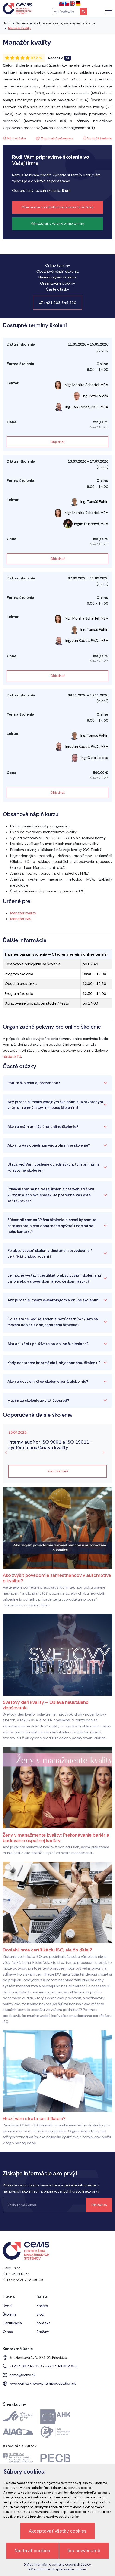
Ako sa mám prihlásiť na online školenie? (42, 1126)
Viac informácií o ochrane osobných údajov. (57, 2565)
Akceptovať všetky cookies (57, 2531)
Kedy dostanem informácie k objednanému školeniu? (54, 1362)
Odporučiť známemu (54, 138)
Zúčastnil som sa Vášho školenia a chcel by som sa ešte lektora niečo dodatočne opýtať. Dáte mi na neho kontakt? (51, 1225)
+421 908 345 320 (57, 302)
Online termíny (57, 265)
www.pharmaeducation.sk (54, 2383)
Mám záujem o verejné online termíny (58, 224)
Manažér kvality (19, 28)
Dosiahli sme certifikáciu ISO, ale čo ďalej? (47, 1950)
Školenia (22, 23)
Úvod (7, 23)
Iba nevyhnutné (84, 2551)
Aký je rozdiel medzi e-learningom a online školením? (53, 1300)
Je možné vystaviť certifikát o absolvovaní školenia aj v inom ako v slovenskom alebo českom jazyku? (54, 1278)
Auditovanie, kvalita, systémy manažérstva (64, 23)
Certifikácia (12, 2323)
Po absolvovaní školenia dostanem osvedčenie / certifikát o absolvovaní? (49, 1253)
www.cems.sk (20, 2383)
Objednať (58, 442)
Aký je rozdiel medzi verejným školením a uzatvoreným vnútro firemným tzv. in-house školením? (55, 1104)
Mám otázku (14, 138)
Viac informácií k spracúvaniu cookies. (57, 2569)
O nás (8, 2331)
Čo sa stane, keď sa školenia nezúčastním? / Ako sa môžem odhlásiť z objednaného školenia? (52, 1322)
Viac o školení (57, 1471)
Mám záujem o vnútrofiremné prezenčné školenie (57, 207)
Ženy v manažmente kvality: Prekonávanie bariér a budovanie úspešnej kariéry (56, 1837)
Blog (40, 2314)
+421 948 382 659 (61, 2366)
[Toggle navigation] (108, 11)
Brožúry (43, 2331)
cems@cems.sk (22, 2374)
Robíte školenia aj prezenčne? (33, 1082)
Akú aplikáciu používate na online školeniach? (48, 1343)
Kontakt (43, 2323)
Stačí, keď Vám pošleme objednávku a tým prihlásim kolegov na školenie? (53, 1167)
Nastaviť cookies (32, 2551)
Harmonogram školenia (57, 277)
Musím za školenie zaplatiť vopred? (38, 1400)
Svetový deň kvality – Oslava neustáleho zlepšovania (46, 1705)
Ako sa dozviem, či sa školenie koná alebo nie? (47, 1381)
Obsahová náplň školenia (57, 271)
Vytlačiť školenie (97, 138)
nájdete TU (12, 1056)
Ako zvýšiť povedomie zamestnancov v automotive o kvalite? (57, 1578)
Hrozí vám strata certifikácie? (34, 2118)
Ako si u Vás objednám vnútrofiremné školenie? (48, 1145)
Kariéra (42, 2305)
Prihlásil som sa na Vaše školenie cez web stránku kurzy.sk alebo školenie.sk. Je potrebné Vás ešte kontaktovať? (50, 1195)
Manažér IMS (20, 918)
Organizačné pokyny (57, 283)
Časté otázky (57, 289)
